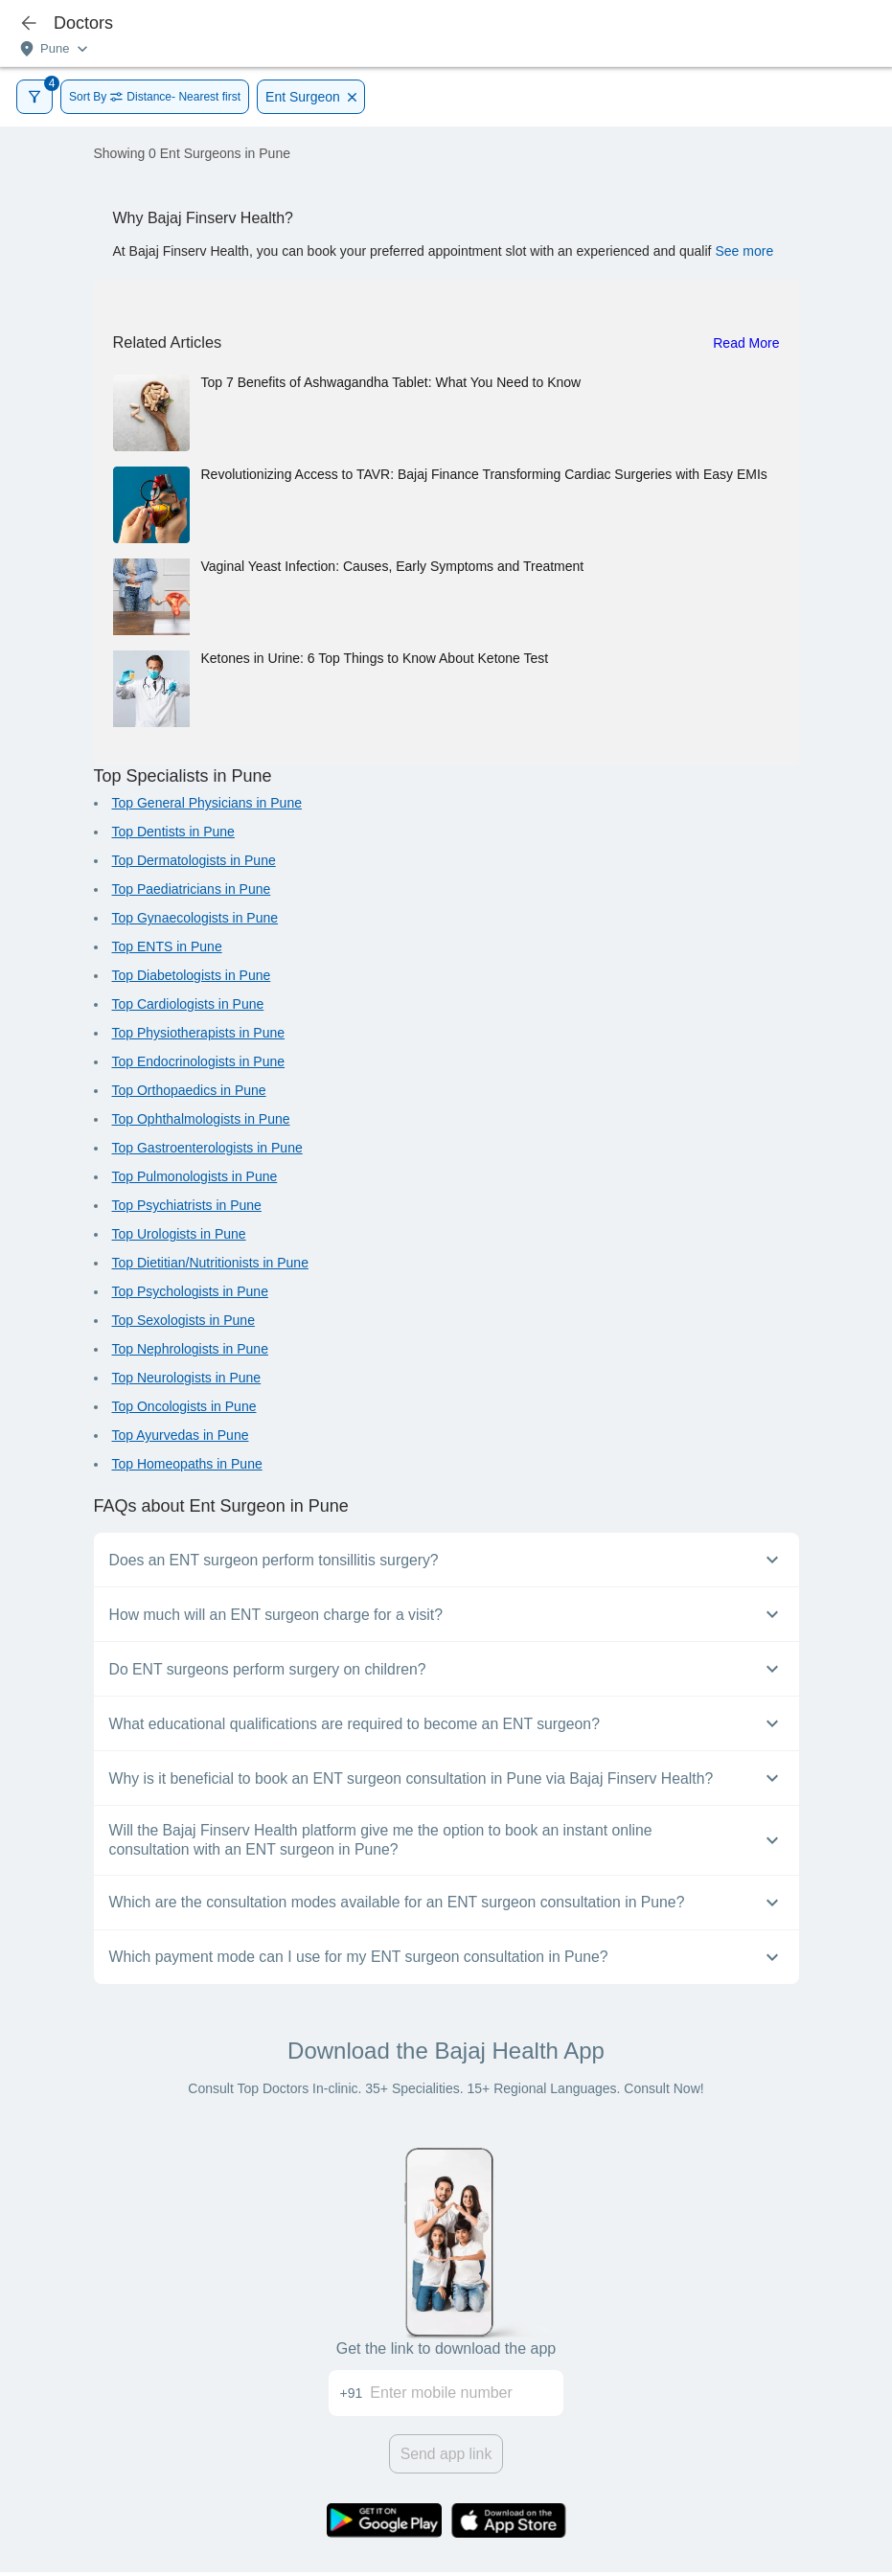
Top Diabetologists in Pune (191, 975)
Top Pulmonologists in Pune (195, 1176)
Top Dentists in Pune (173, 831)
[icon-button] (28, 23)
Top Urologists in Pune (179, 1234)
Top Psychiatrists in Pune (187, 1205)
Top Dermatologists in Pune (194, 860)
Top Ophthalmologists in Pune (201, 1119)
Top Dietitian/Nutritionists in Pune (210, 1262)
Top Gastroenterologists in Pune (207, 1147)
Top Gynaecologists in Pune (195, 917)
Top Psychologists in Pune (190, 1291)
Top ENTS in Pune (167, 946)
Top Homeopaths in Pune (187, 1463)
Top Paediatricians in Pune (191, 889)
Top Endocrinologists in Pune (199, 1061)
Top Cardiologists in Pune (188, 1004)
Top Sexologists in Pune (183, 1320)
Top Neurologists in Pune (187, 1377)
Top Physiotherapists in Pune (199, 1032)
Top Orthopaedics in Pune (189, 1090)
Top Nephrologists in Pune (190, 1348)
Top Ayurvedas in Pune (180, 1435)
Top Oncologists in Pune (184, 1406)
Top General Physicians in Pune (207, 802)
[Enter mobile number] (466, 2393)
